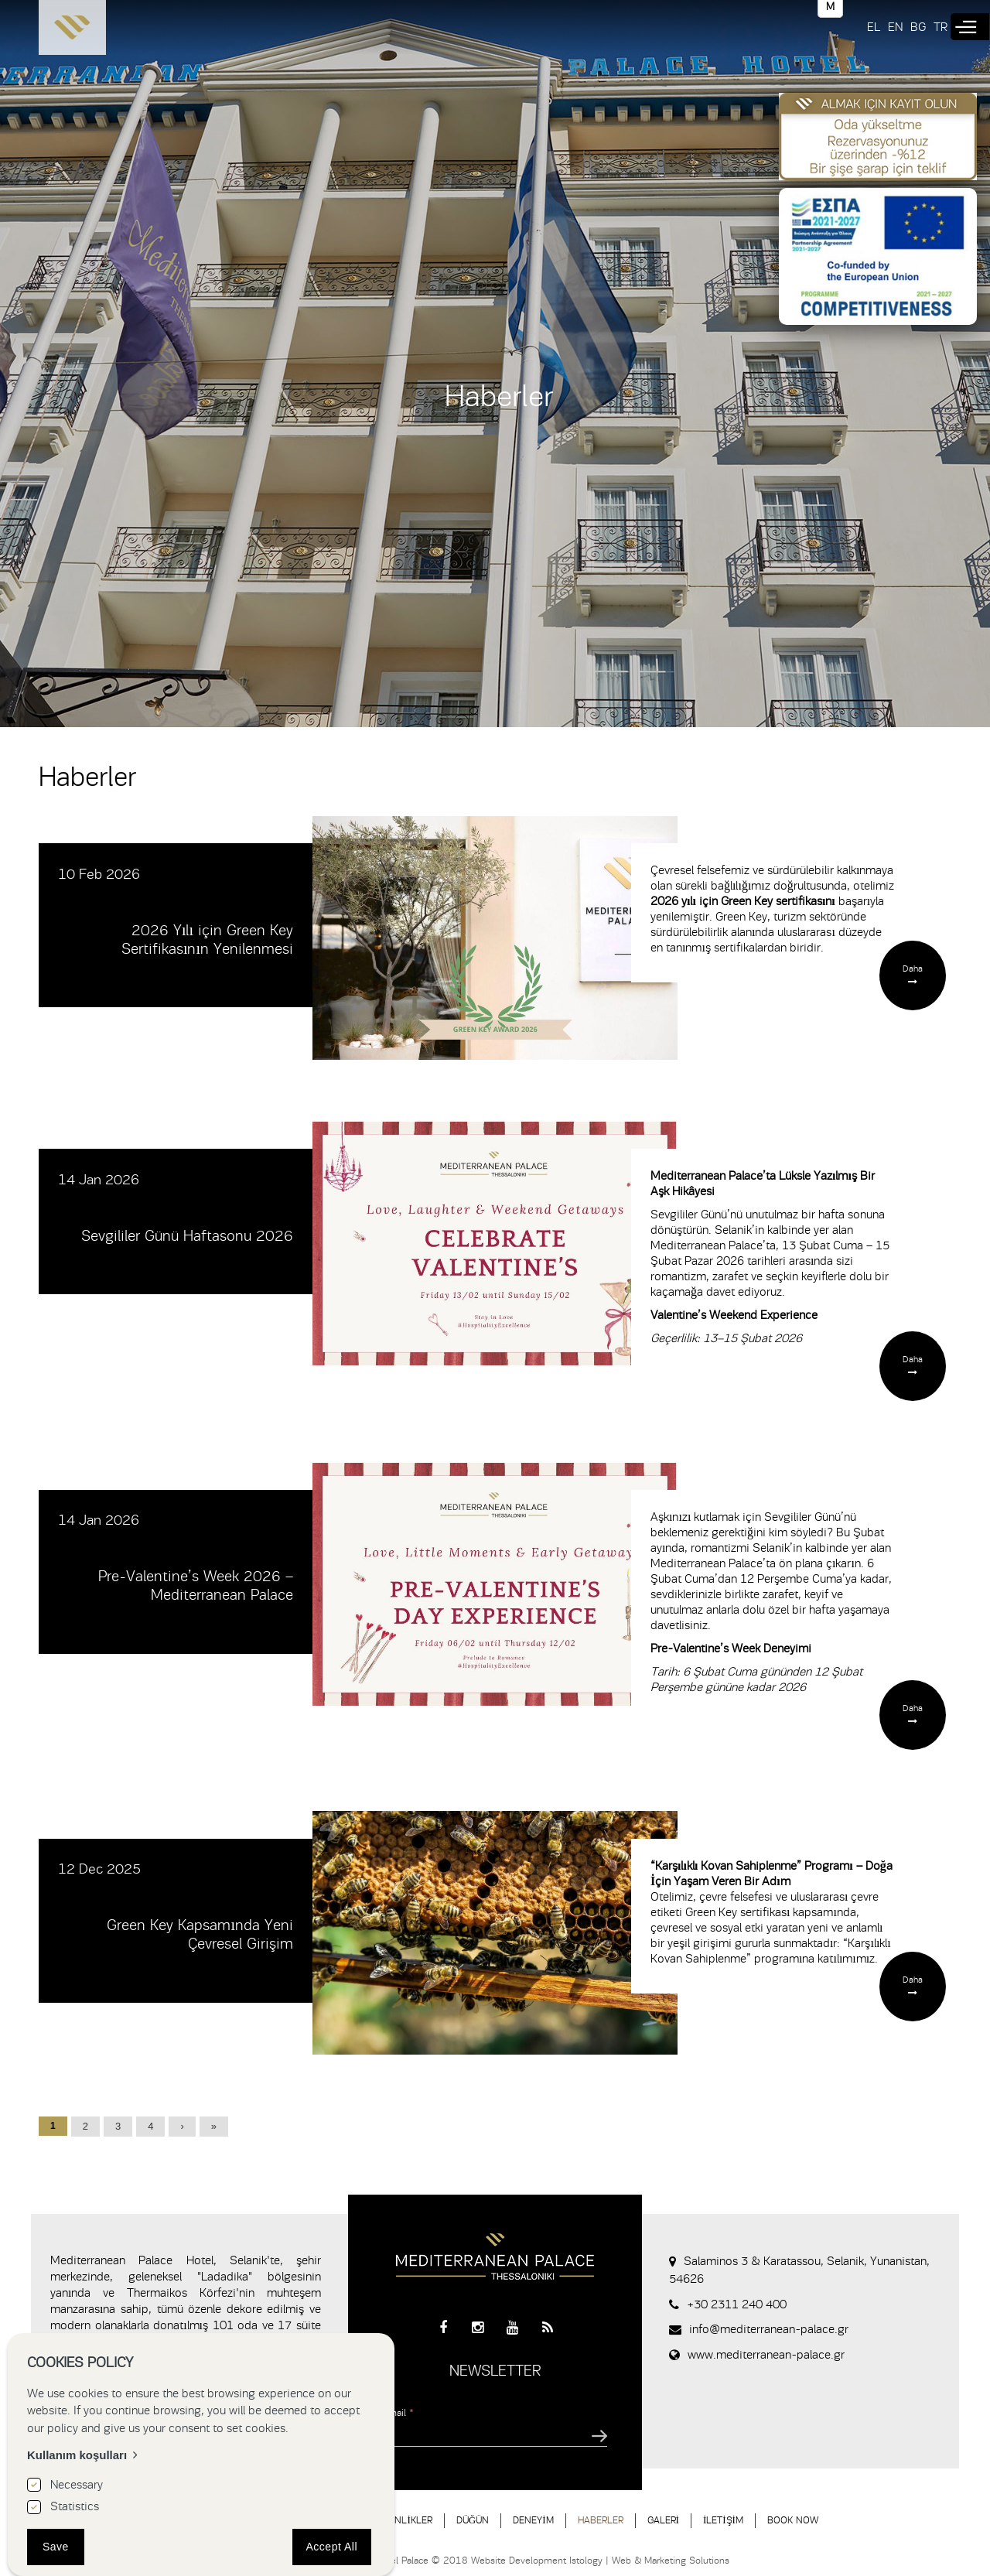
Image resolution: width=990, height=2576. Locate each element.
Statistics (74, 2506)
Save (56, 2546)
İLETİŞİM (723, 2520)
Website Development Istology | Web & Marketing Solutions (600, 2560)
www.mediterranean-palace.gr (766, 2355)
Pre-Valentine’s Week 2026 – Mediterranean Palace (195, 1585)
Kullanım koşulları (77, 2455)
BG (918, 27)
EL (873, 27)
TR (940, 27)
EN (895, 27)
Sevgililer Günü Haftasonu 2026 (187, 1236)
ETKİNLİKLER (403, 2520)
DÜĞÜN (472, 2520)
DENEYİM (533, 2520)
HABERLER (600, 2520)
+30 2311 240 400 (737, 2304)
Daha (913, 968)
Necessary (76, 2485)
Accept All (331, 2546)
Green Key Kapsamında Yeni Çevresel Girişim (200, 1934)
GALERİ (663, 2520)
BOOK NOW (792, 2520)
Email (398, 2412)
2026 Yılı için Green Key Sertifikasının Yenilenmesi (207, 939)
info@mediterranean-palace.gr (768, 2329)
